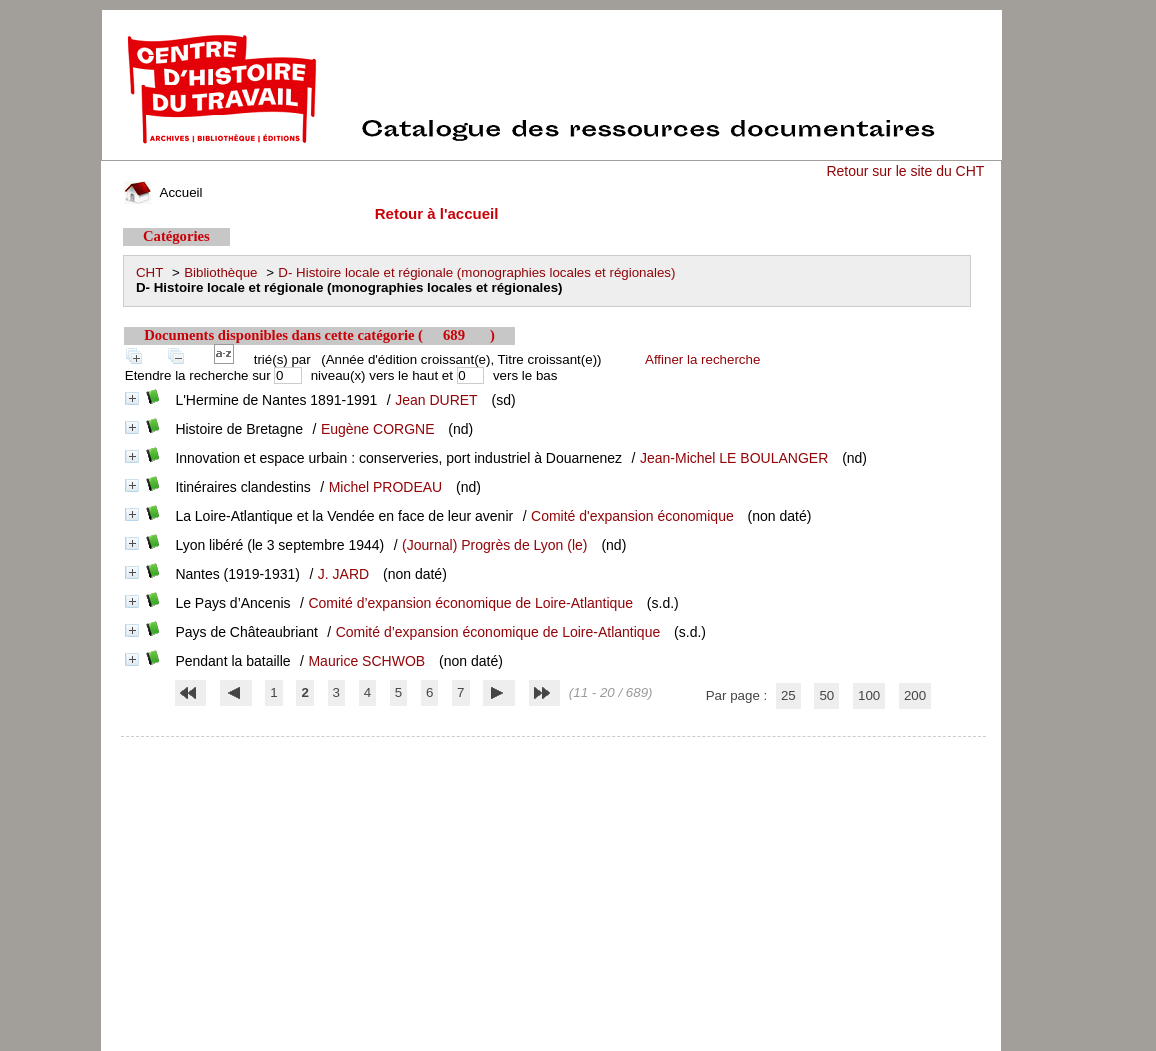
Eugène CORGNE (378, 429)
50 (826, 695)
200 (915, 695)
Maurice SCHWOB (366, 661)
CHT (149, 272)
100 (869, 695)
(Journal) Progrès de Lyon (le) (494, 545)
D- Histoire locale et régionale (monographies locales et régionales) (476, 272)
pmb (554, 749)
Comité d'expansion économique (632, 516)
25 (788, 695)
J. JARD (343, 574)
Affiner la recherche (702, 359)
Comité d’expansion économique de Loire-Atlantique (470, 603)
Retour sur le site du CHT (905, 171)
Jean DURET (436, 400)
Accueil (163, 192)
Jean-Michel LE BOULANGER (734, 458)
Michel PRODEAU (386, 487)
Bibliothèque (220, 272)
